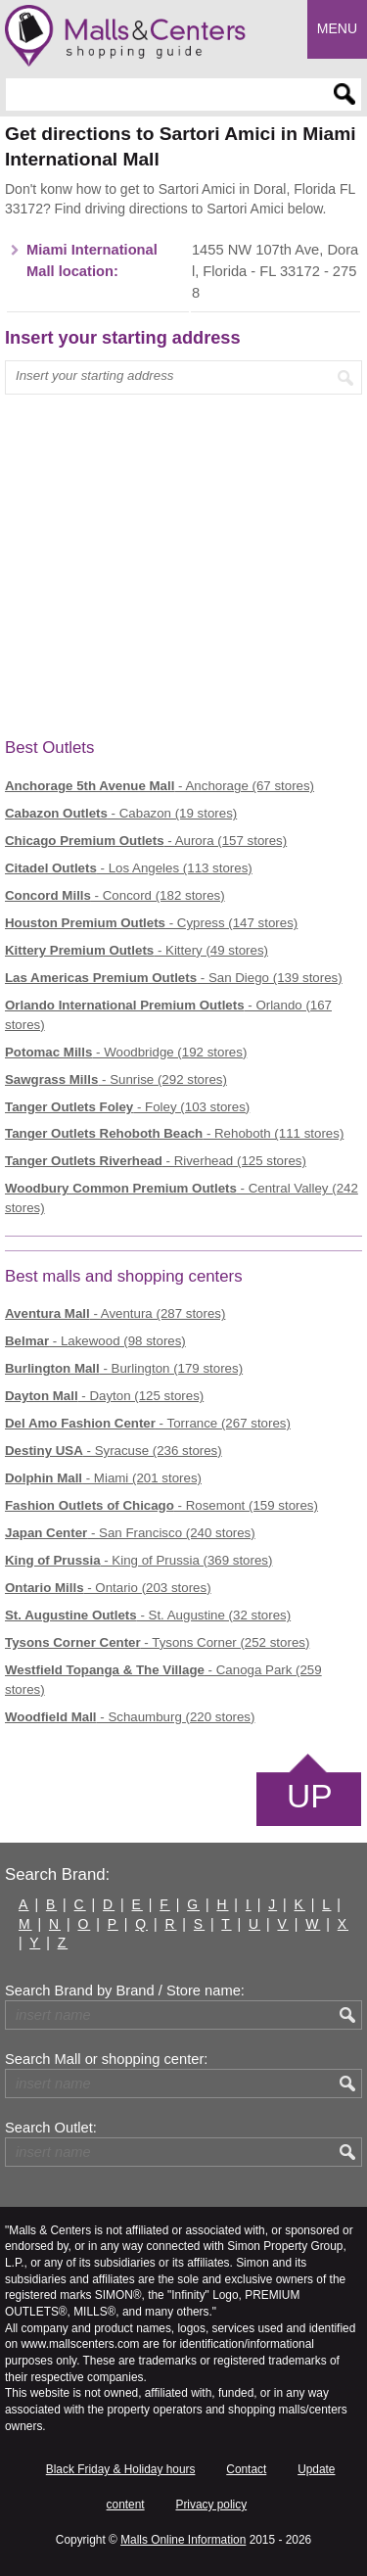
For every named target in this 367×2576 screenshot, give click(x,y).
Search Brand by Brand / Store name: (125, 1990)
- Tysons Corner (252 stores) (157, 1642)
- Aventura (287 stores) (115, 1313)
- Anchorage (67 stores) (159, 785)
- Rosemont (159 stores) (161, 1505)
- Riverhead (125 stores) (155, 1160)
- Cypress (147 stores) (151, 922)
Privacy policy (211, 2504)
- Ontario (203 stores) (108, 1587)
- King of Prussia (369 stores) (138, 1560)
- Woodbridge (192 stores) (126, 1052)
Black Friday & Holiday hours (121, 2469)
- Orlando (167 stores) (168, 1015)
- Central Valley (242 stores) (181, 1198)
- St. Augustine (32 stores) (148, 1615)
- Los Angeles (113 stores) (128, 868)
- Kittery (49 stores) (136, 950)
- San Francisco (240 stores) (130, 1532)
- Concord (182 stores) (115, 895)
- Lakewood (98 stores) (95, 1341)
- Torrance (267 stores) (148, 1423)
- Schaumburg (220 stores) (129, 1717)
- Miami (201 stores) (103, 1478)
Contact (246, 2469)
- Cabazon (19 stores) (121, 813)
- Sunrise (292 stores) (116, 1079)
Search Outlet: (51, 2127)
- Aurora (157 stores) (146, 840)
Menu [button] (337, 28)
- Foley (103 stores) (127, 1107)
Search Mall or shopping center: (106, 2059)
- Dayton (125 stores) (104, 1395)
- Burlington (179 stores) (124, 1368)
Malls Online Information (183, 2540)
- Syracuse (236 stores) (113, 1450)
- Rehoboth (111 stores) (174, 1133)
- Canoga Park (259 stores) (163, 1680)
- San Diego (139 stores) (174, 977)
